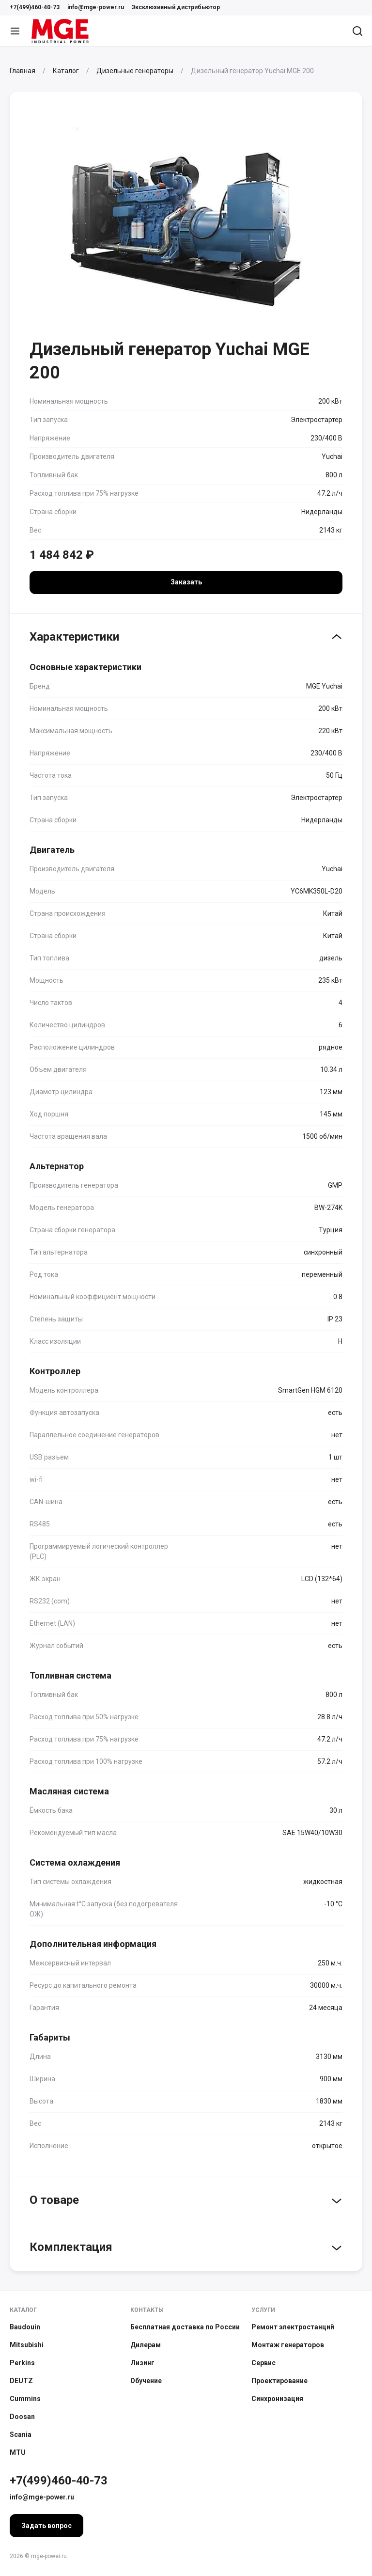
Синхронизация (277, 2399)
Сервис (263, 2363)
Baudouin (25, 2327)
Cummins (25, 2399)
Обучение (146, 2381)
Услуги (263, 2310)
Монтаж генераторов (287, 2345)
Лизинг (142, 2363)
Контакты (147, 2310)
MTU (18, 2452)
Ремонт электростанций (292, 2327)
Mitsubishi (27, 2345)
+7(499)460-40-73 (35, 7)
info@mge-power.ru (95, 7)
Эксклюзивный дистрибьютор (176, 7)
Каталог (23, 2310)
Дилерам (145, 2345)
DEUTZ (21, 2381)
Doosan (22, 2416)
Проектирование (279, 2381)
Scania (20, 2434)
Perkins (22, 2363)
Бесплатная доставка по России (185, 2327)
